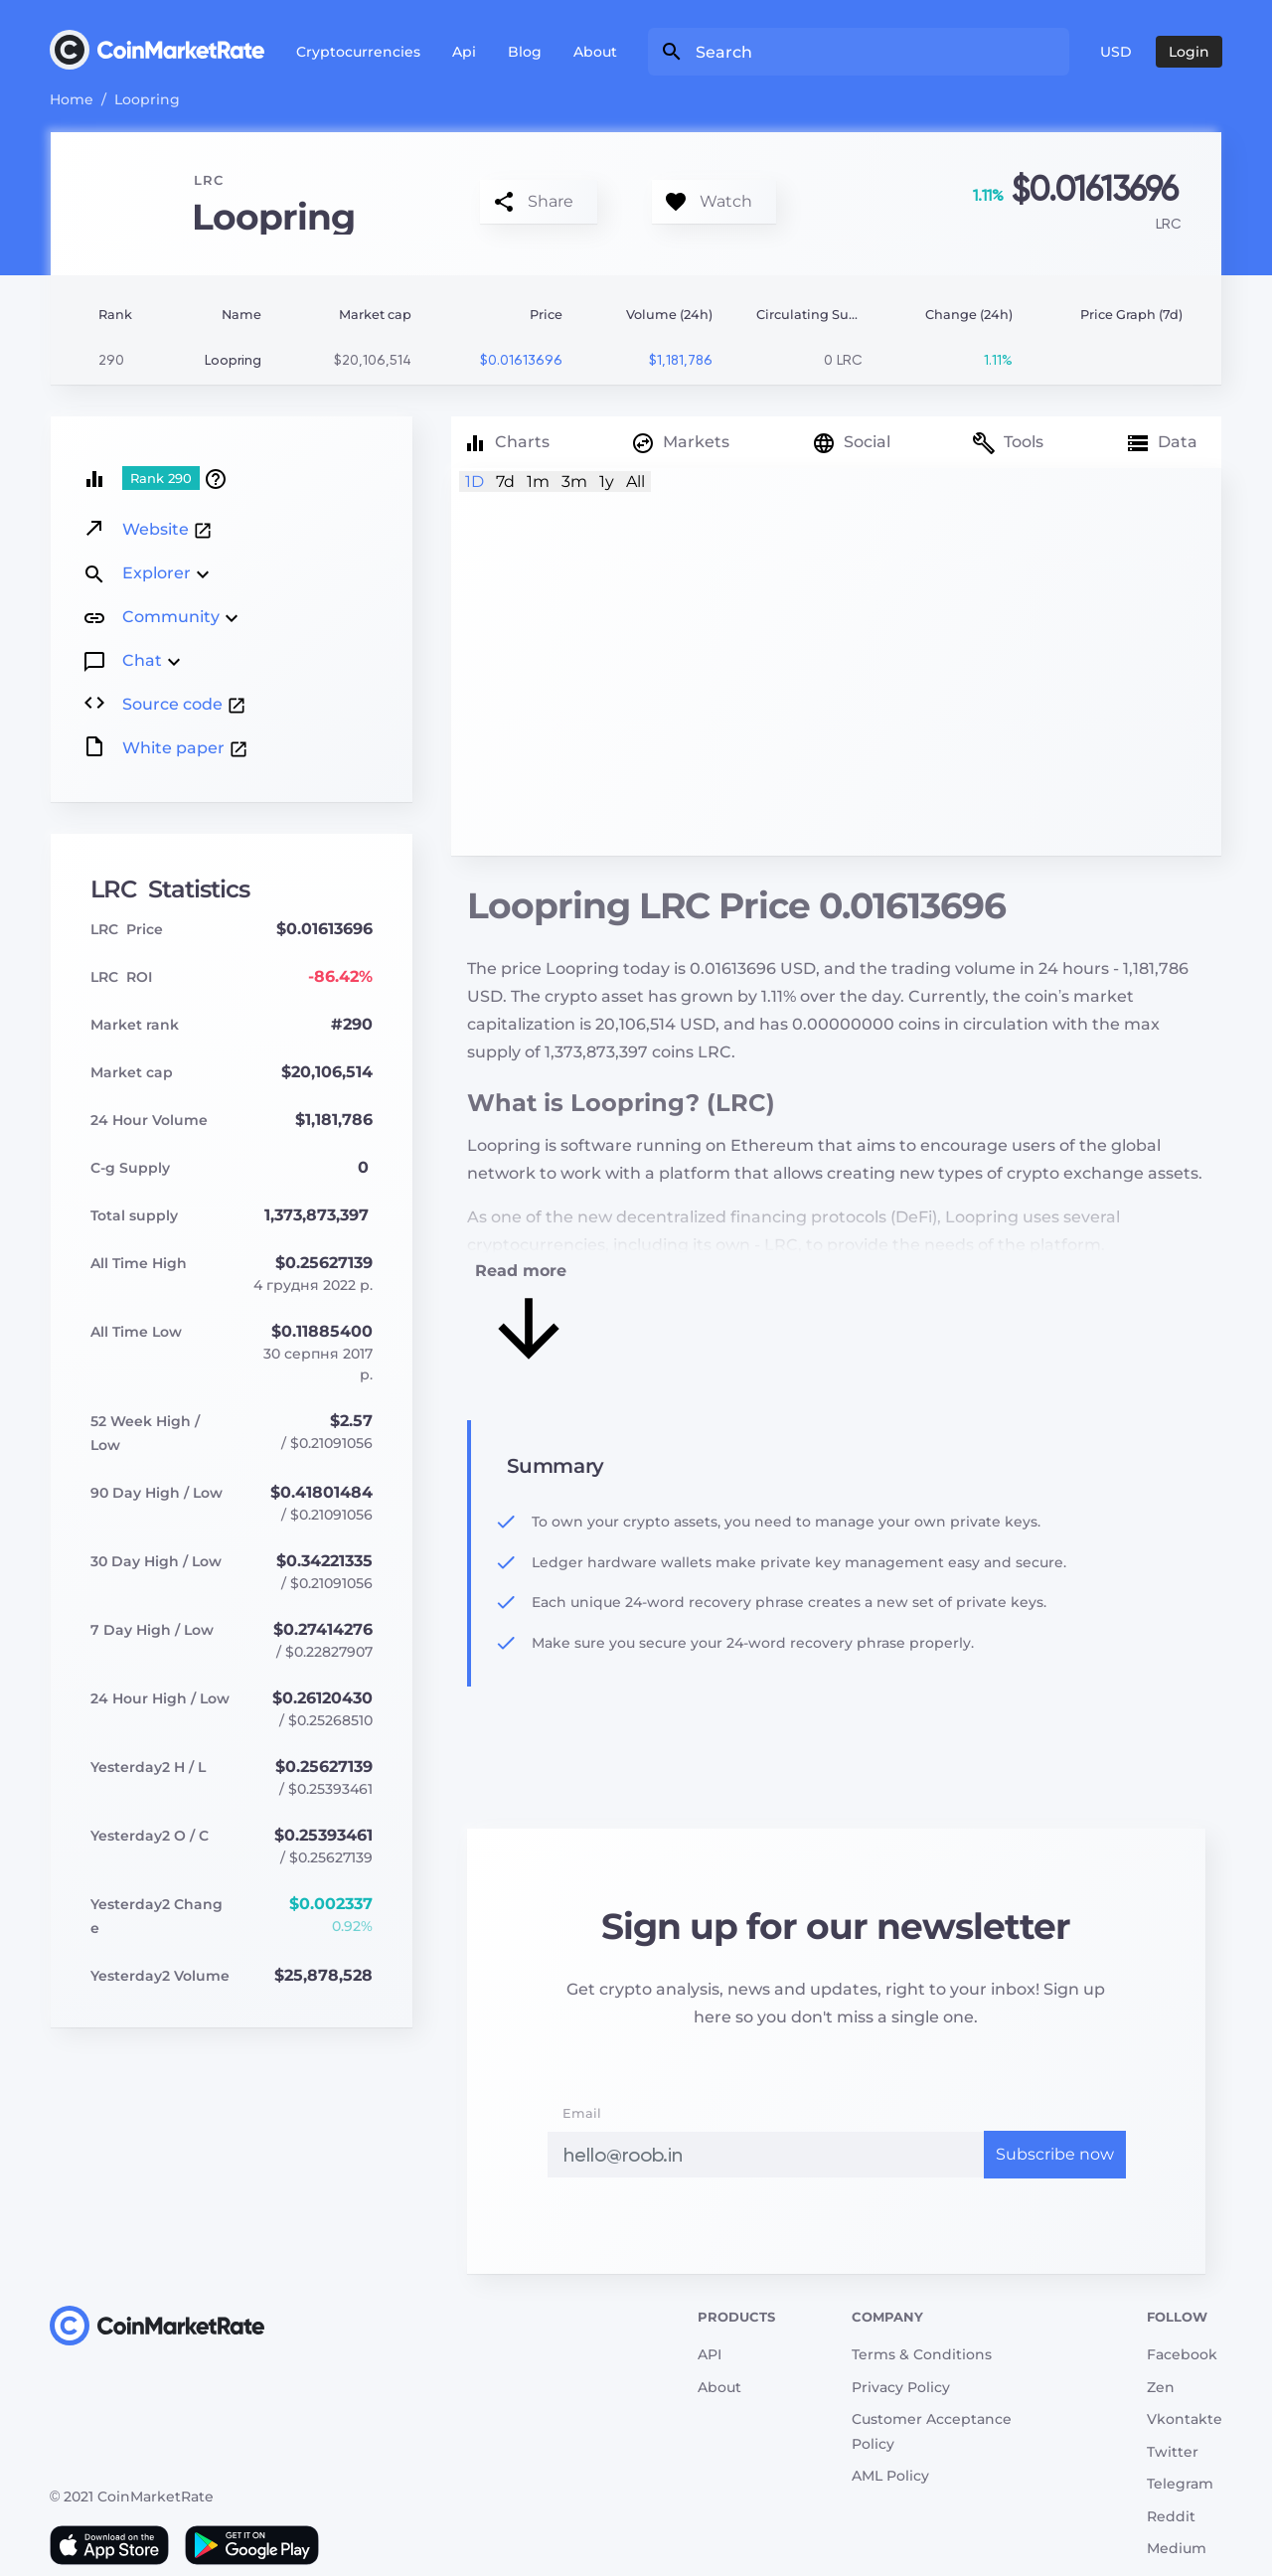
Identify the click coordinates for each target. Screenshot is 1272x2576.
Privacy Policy (901, 2387)
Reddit (1171, 2516)
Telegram (1180, 2484)
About (595, 52)
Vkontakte (1184, 2419)
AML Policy (890, 2476)
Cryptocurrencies (358, 52)
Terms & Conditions (922, 2354)
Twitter (1172, 2452)
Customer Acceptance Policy (932, 2431)
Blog (525, 52)
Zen (1161, 2387)
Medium (1176, 2548)
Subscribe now (1055, 2154)
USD (1116, 52)
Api (464, 52)
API (709, 2354)
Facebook (1182, 2354)
